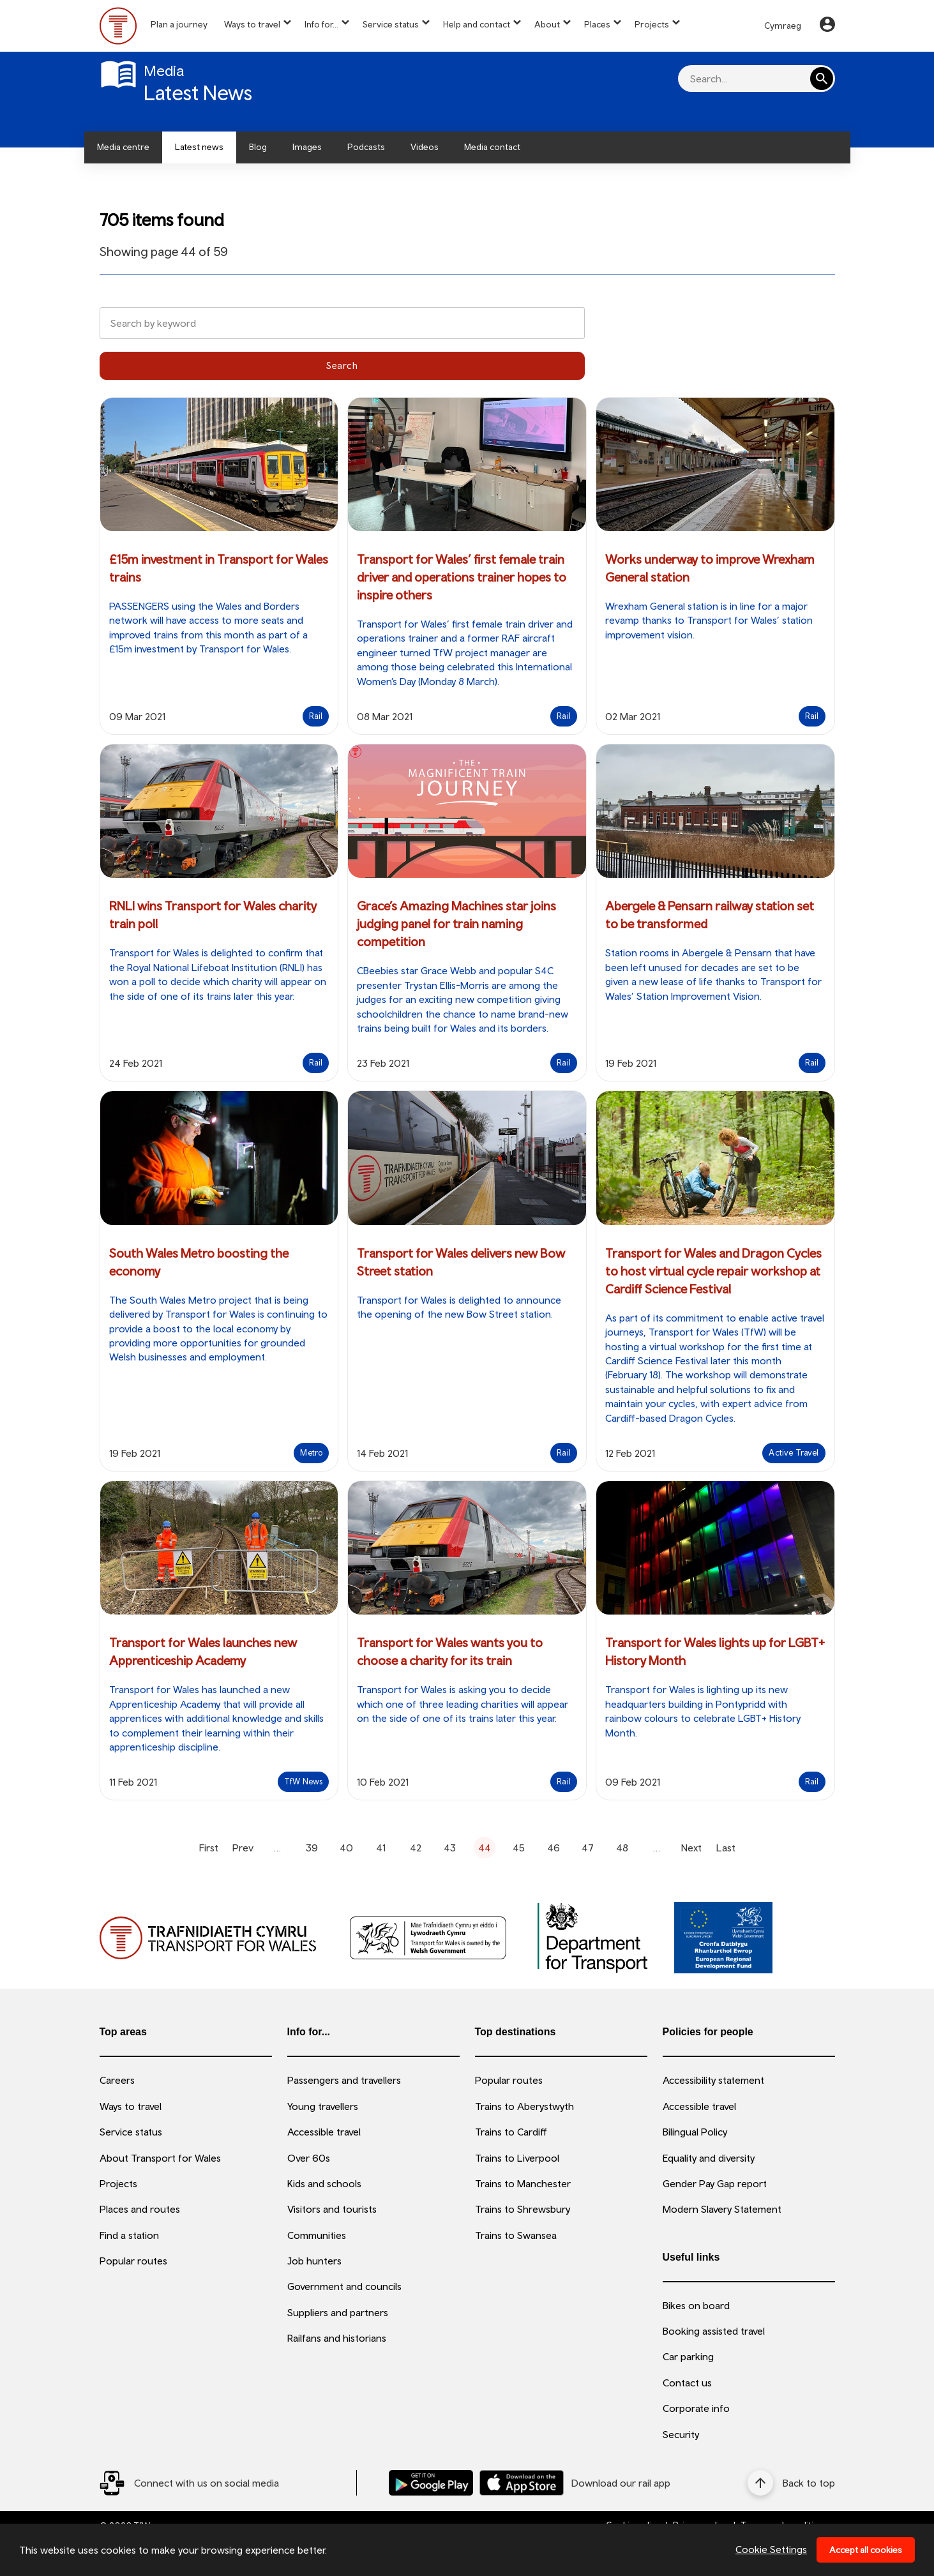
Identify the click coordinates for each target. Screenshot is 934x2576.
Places (597, 24)
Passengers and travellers (344, 2080)
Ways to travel (252, 24)
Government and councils (344, 2286)
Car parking (688, 2356)
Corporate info (696, 2408)
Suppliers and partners (337, 2312)
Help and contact (476, 24)
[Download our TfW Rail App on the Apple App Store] (521, 2482)
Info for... (321, 24)
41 (381, 1847)
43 (450, 1847)
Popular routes (133, 2260)
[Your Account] (827, 26)
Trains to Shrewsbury (522, 2209)
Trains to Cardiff (511, 2131)
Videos (425, 147)
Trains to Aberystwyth (524, 2106)
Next (691, 1847)
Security (681, 2434)
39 (312, 1847)
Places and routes (140, 2209)
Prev (242, 1847)
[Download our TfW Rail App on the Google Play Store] (431, 2482)
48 (622, 1847)
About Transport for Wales (160, 2158)
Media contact (492, 147)
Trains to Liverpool (517, 2158)
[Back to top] (791, 2483)
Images (307, 147)
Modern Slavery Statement (722, 2209)
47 (588, 1847)
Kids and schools (324, 2183)
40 (346, 1847)
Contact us (687, 2382)
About (547, 24)
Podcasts (366, 147)
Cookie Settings (771, 2549)
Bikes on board (696, 2305)
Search (342, 365)
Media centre (123, 147)
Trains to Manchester (523, 2183)
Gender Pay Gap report (715, 2183)
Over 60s (308, 2158)
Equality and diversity (709, 2158)
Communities (316, 2235)
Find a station (129, 2235)
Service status (391, 24)
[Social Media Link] (189, 2483)
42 (415, 1847)
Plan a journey (179, 24)
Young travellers (322, 2106)
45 (519, 1847)
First (208, 1847)
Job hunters (314, 2260)
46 (553, 1847)
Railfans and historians (336, 2338)
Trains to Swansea (516, 2235)
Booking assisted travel (714, 2331)
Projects (652, 24)
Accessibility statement (713, 2080)
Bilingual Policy (695, 2131)
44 (484, 1847)
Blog (258, 147)
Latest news (199, 147)
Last (725, 1847)
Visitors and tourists (332, 2209)
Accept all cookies (865, 2550)
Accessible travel (324, 2131)
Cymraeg (782, 25)
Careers (117, 2080)
